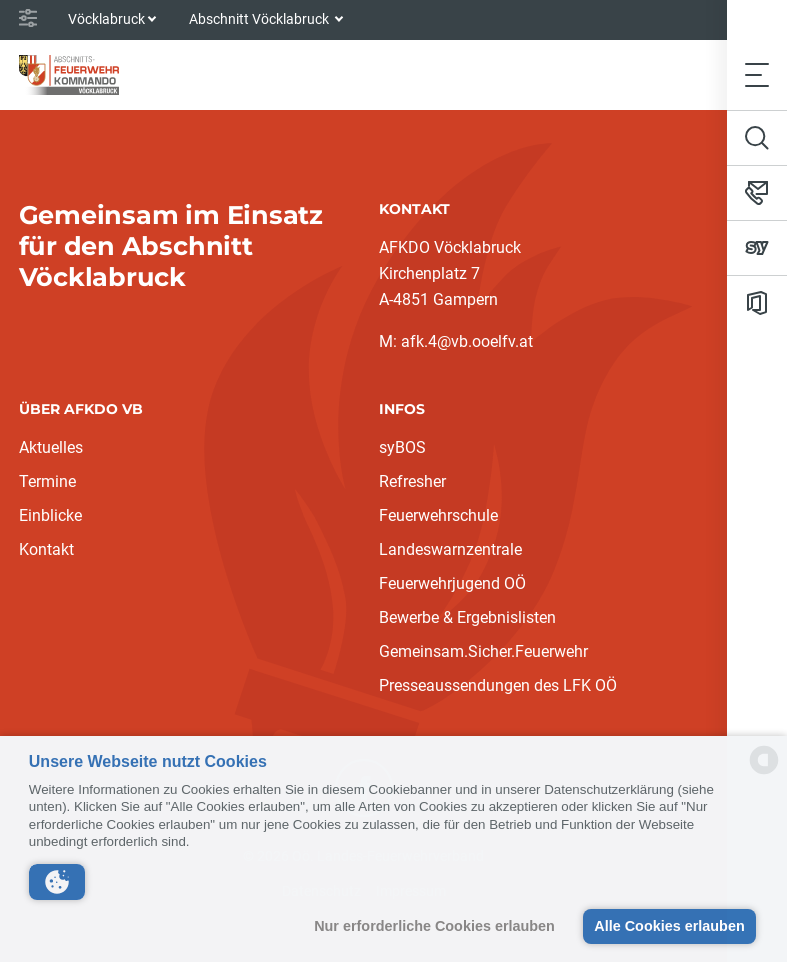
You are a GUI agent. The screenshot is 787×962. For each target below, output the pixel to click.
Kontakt (46, 549)
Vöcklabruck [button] (106, 19)
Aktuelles (51, 447)
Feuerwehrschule (438, 515)
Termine (47, 481)
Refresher (412, 481)
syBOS (402, 447)
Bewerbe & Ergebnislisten (467, 617)
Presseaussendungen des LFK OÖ (498, 685)
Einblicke (50, 515)
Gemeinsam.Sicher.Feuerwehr (483, 651)
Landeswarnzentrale (450, 549)
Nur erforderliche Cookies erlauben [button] (434, 926)
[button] (57, 882)
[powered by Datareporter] (764, 772)
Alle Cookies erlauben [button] (669, 926)
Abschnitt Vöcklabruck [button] (260, 19)
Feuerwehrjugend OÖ (452, 583)
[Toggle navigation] (757, 74)
